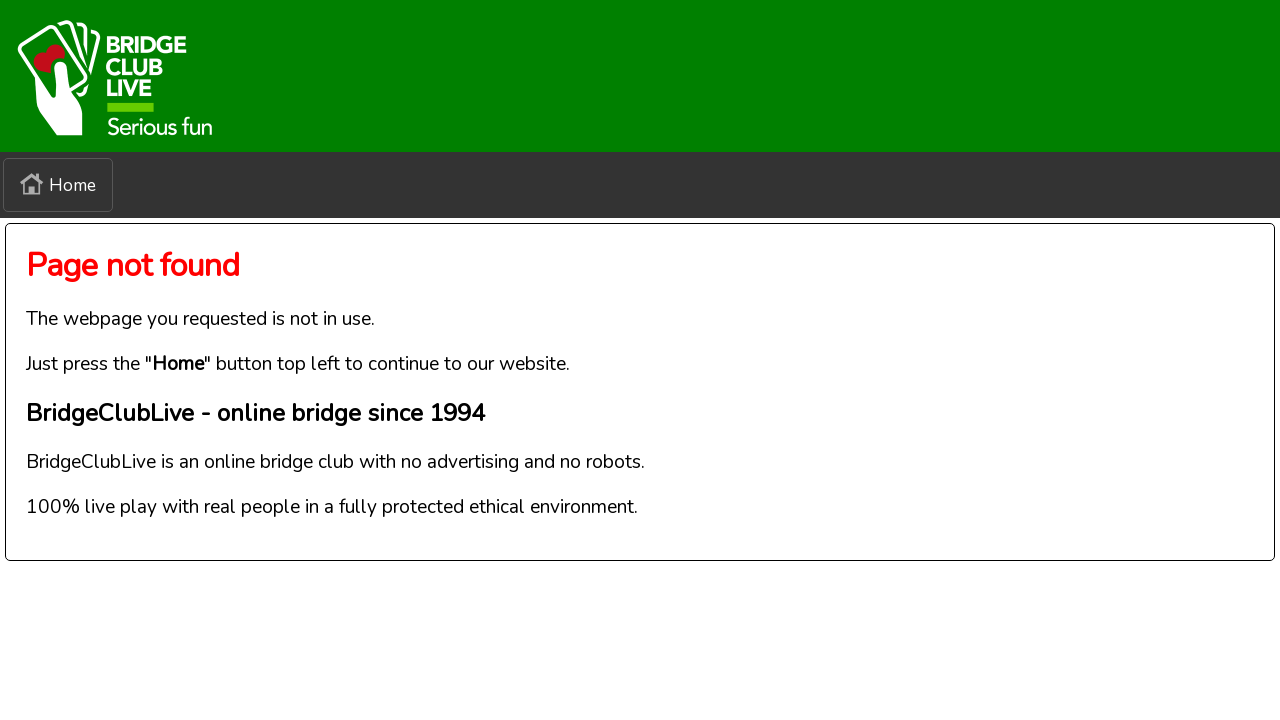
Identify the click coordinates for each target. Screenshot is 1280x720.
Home (58, 185)
